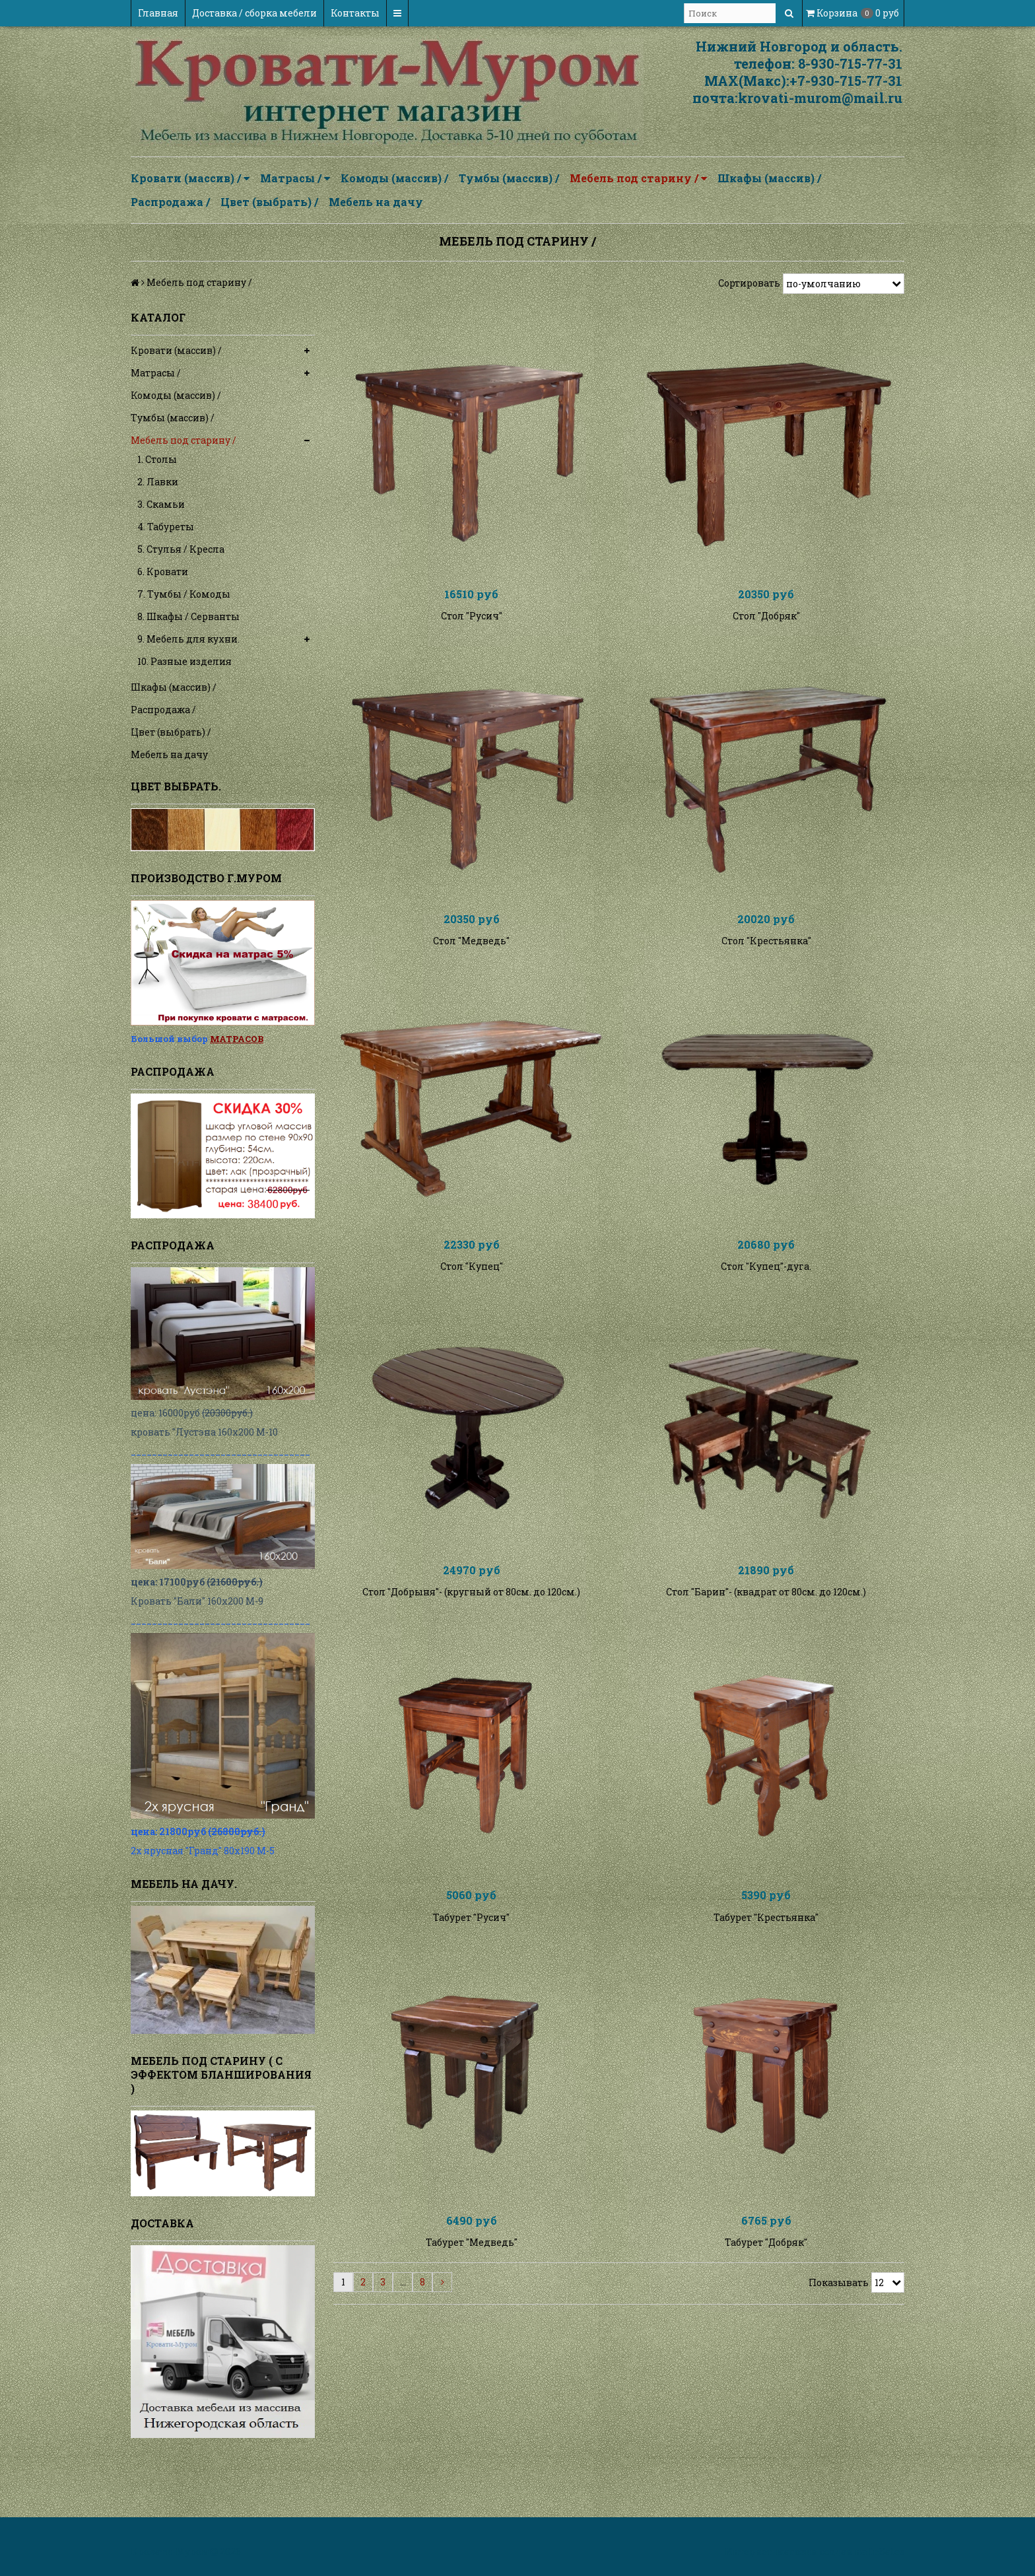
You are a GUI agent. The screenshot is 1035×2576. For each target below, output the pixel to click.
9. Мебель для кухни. (188, 639)
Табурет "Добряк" (766, 2322)
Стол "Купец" (471, 1306)
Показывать (839, 2361)
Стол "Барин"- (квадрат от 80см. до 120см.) (766, 1644)
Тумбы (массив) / (509, 178)
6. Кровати (162, 571)
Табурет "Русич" (471, 1983)
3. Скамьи (161, 504)
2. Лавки (157, 481)
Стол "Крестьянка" (766, 967)
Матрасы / (295, 178)
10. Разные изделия (184, 661)
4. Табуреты (165, 526)
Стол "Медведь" (471, 967)
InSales (886, 2551)
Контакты (355, 13)
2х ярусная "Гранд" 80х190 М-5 (203, 1850)
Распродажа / (170, 202)
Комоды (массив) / (394, 178)
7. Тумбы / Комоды (183, 594)
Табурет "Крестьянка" (766, 1983)
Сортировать (749, 283)
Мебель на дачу (376, 202)
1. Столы (157, 459)
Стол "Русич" (471, 629)
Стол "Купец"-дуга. (766, 1306)
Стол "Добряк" (766, 629)
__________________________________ (220, 1451)
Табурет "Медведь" (472, 2322)
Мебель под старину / (638, 178)
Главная (158, 13)
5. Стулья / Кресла (180, 549)
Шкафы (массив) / (769, 178)
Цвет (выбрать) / (269, 202)
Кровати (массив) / (190, 178)
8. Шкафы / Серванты (188, 616)
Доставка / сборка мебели (254, 13)
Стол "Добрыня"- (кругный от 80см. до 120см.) (471, 1644)
